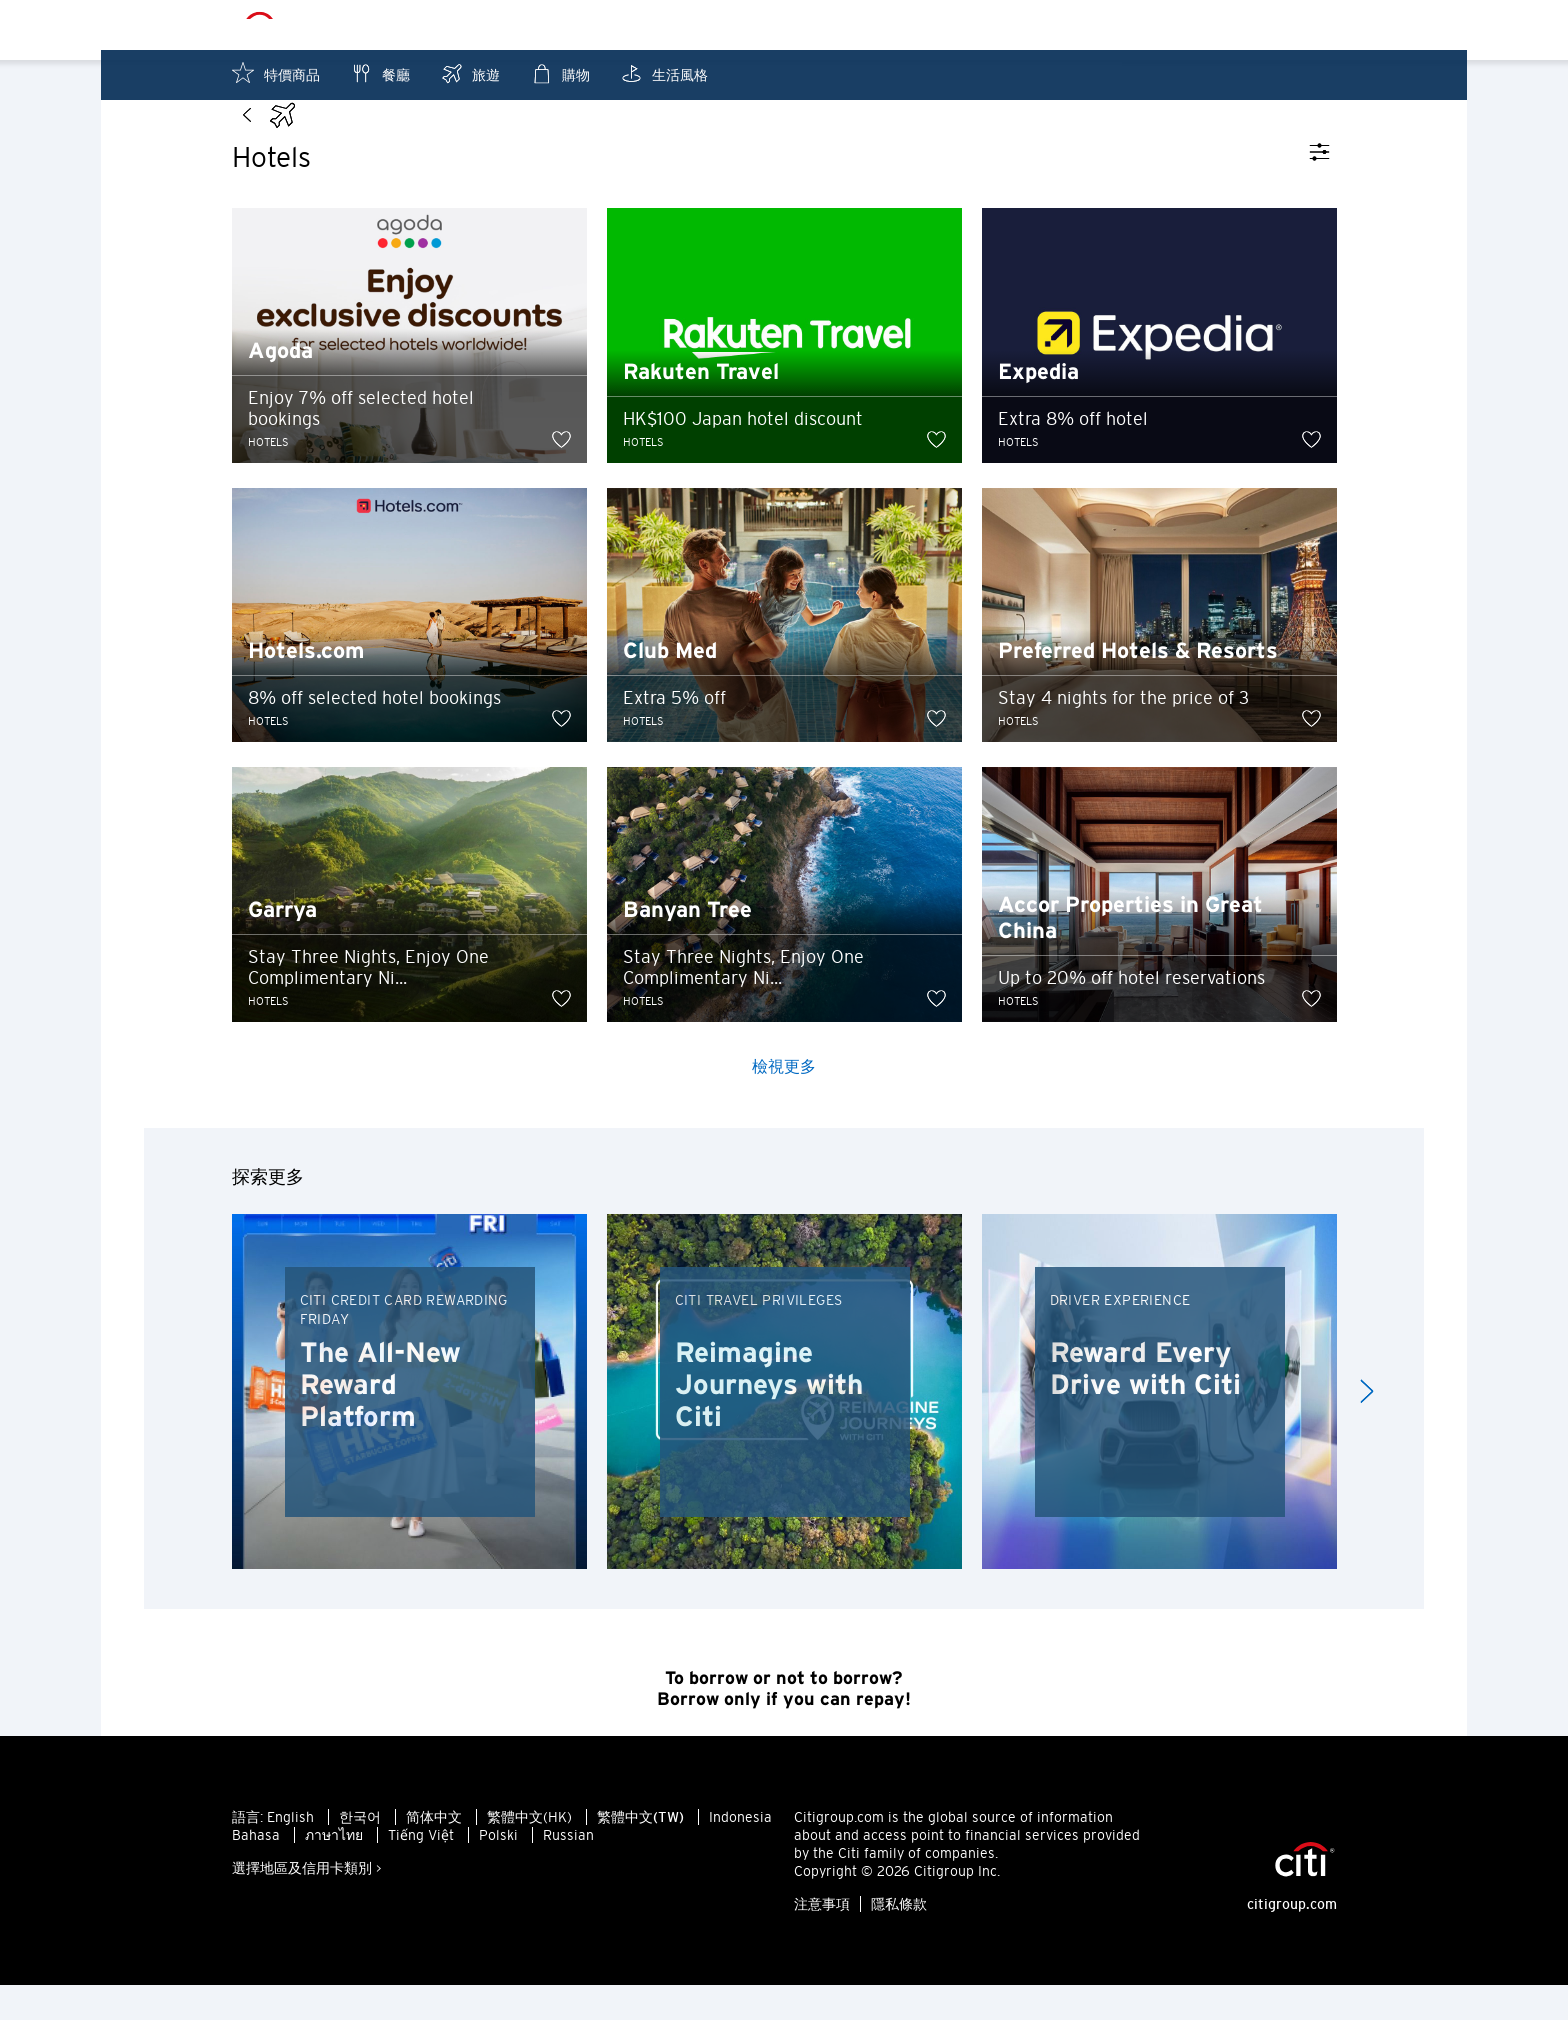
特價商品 (276, 73)
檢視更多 (784, 1101)
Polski (498, 1870)
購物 (560, 73)
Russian (568, 1870)
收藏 (1309, 25)
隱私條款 (899, 1939)
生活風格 (664, 73)
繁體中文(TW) (640, 1852)
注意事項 (822, 1939)
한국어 (360, 1852)
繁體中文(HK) (529, 1852)
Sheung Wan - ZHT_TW (817, 26)
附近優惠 (1212, 25)
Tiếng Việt (421, 1870)
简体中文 (434, 1852)
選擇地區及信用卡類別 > (307, 1903)
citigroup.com (1292, 1939)
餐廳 (380, 73)
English (290, 1852)
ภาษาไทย (334, 1870)
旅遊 (470, 73)
